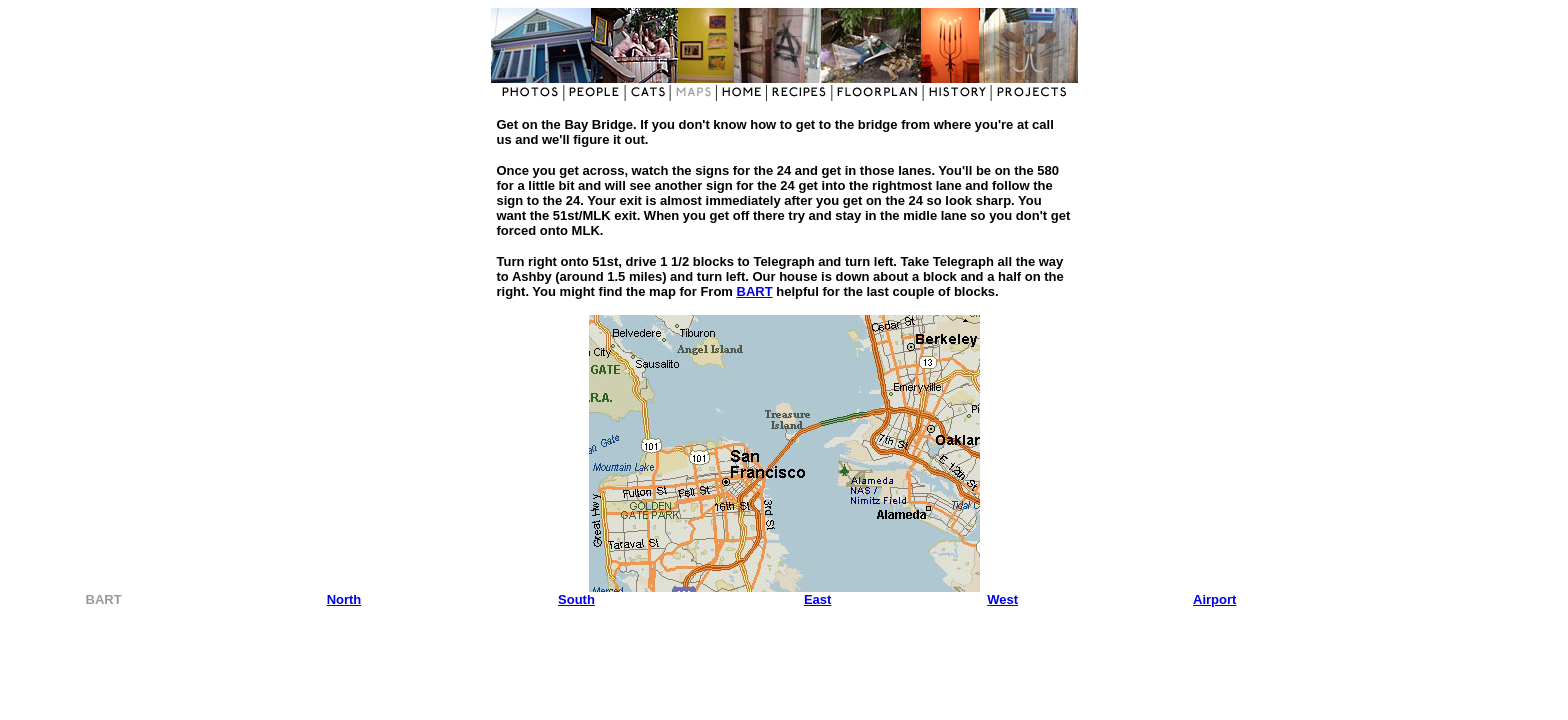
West (1002, 599)
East (817, 599)
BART (755, 291)
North (344, 599)
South (576, 599)
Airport (1214, 599)
